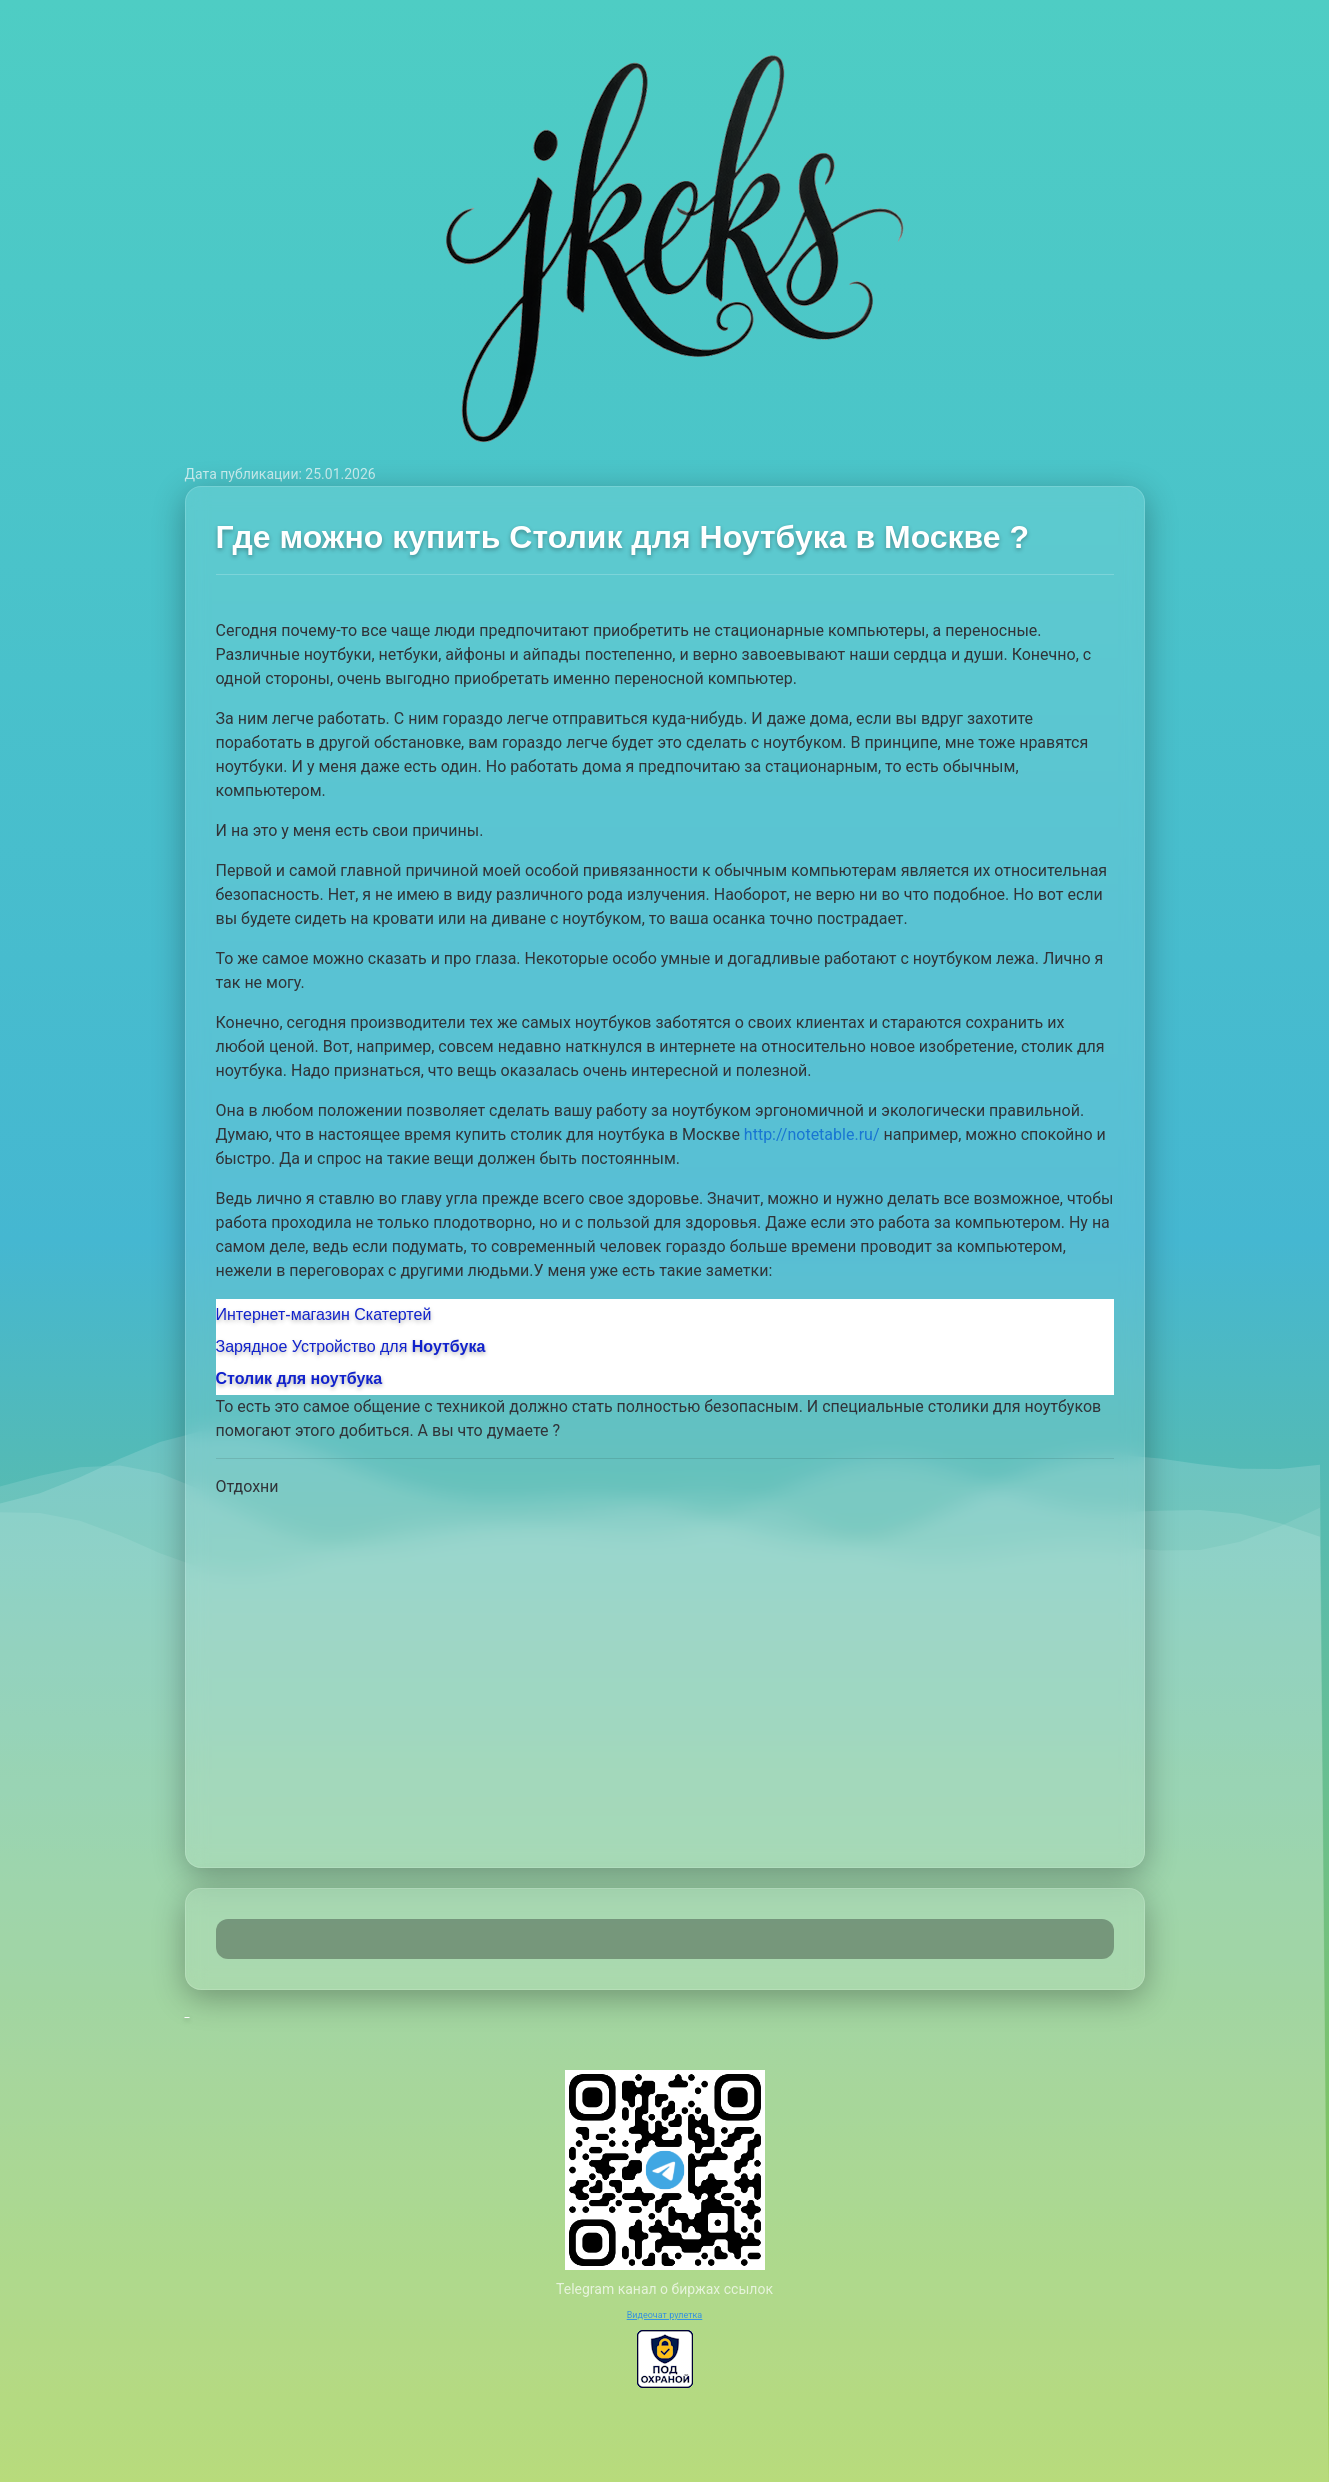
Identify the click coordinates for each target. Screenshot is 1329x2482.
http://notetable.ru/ (812, 1134)
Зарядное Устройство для (351, 1346)
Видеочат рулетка (665, 2315)
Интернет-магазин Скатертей (324, 1314)
